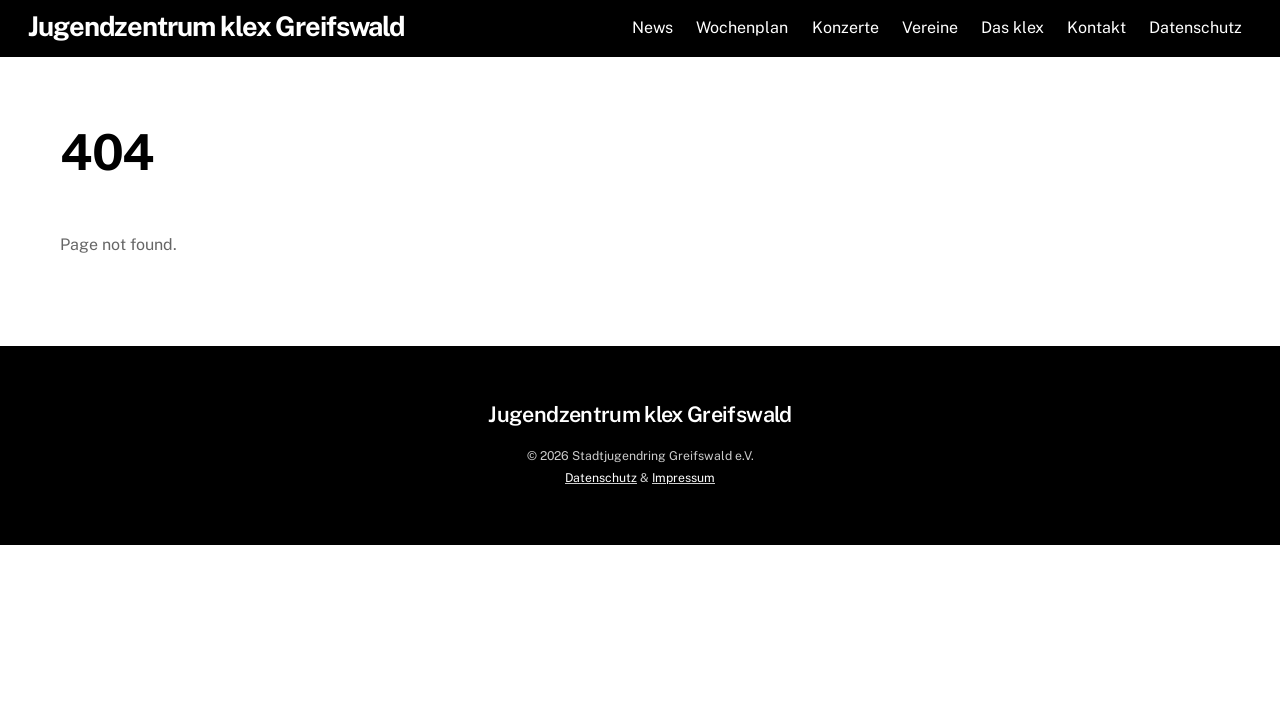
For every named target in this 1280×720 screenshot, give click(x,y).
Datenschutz (1195, 27)
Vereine (930, 27)
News (652, 27)
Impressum (683, 477)
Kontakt (1096, 27)
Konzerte (845, 27)
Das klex (1012, 27)
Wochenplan (742, 27)
